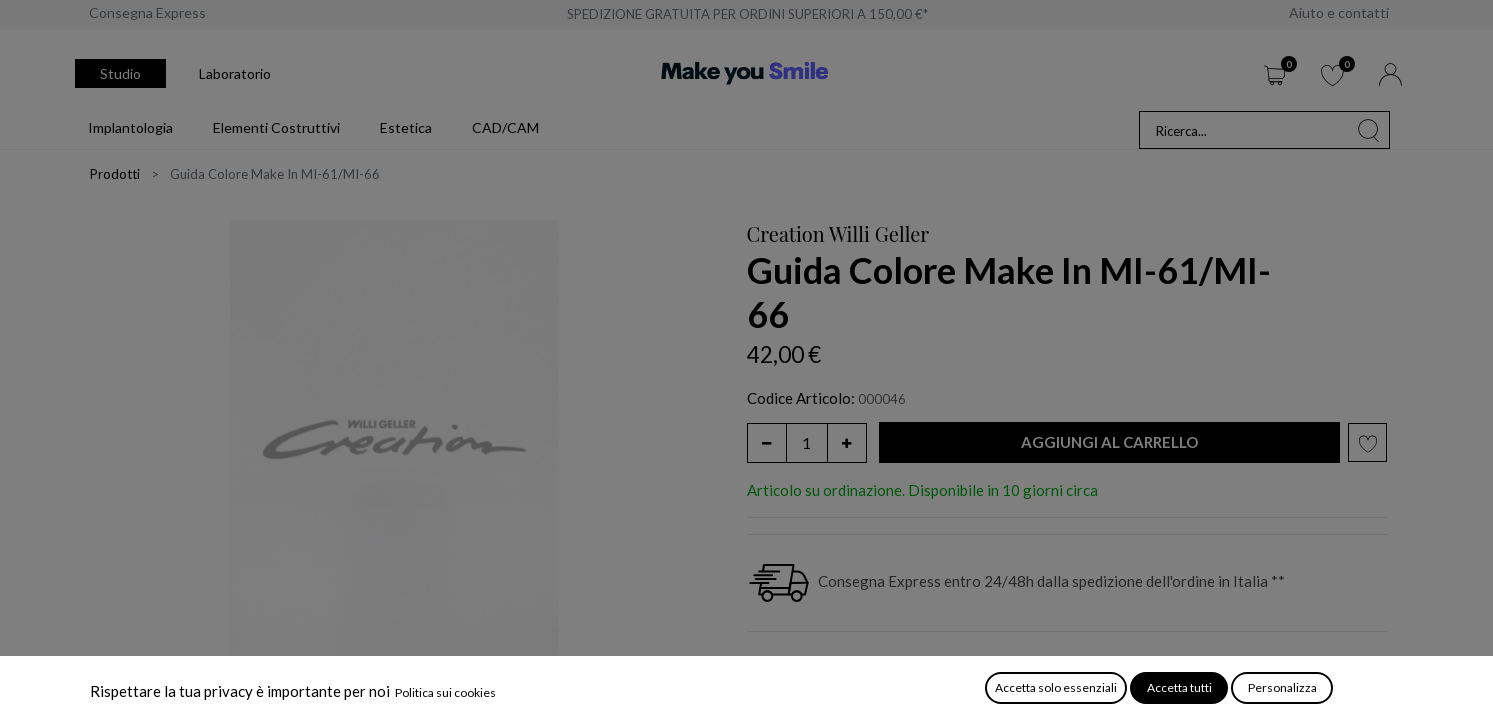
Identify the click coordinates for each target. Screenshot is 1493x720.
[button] (1110, 442)
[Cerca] (1369, 130)
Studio (120, 73)
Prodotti (115, 174)
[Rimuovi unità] (767, 443)
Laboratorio (235, 73)
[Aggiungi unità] (847, 443)
